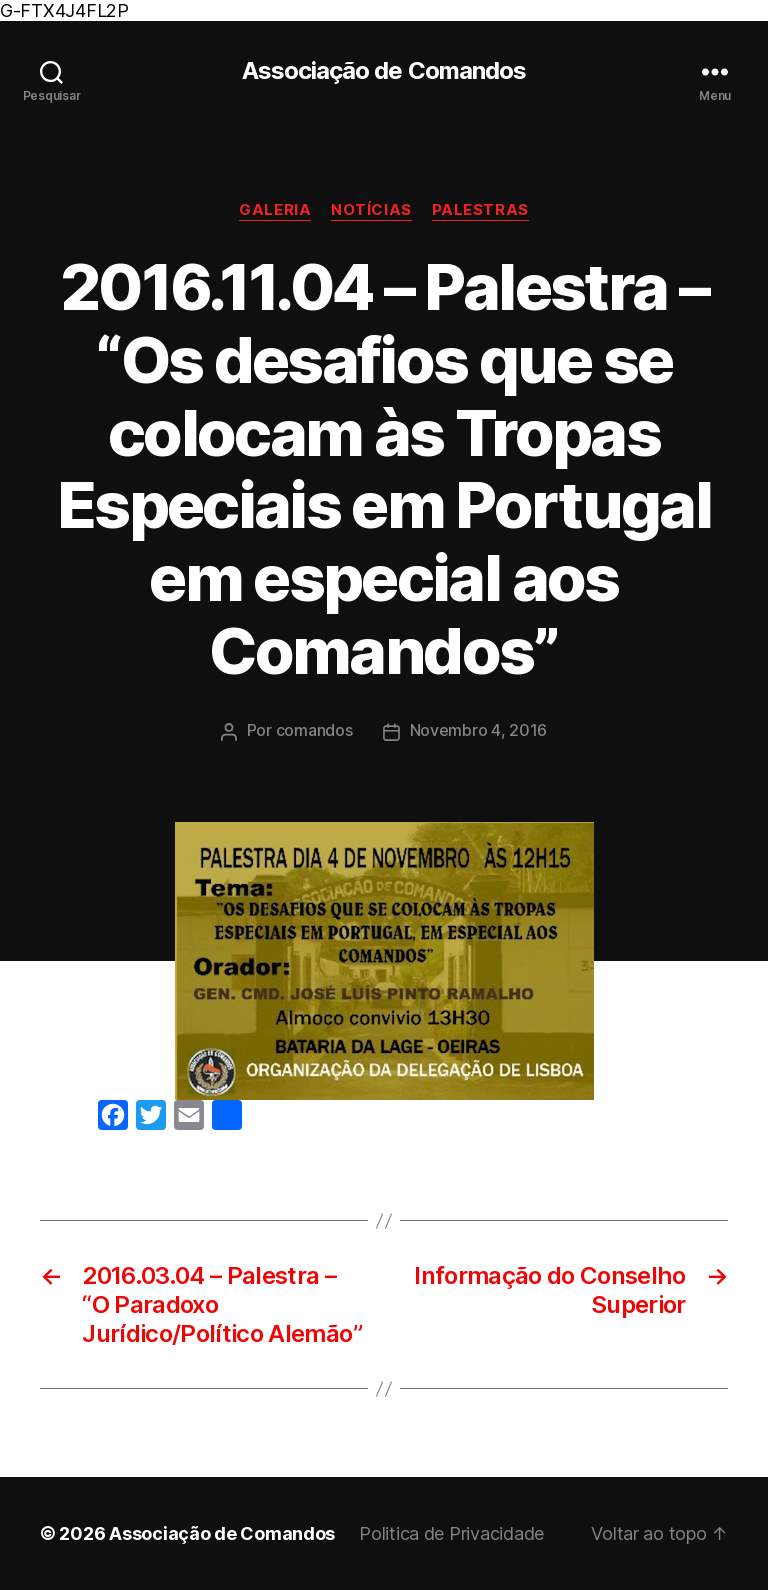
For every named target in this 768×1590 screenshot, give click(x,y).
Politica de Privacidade (451, 1533)
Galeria (275, 210)
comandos (314, 730)
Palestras (480, 210)
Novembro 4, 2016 (479, 730)
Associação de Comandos (383, 71)
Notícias (371, 210)
